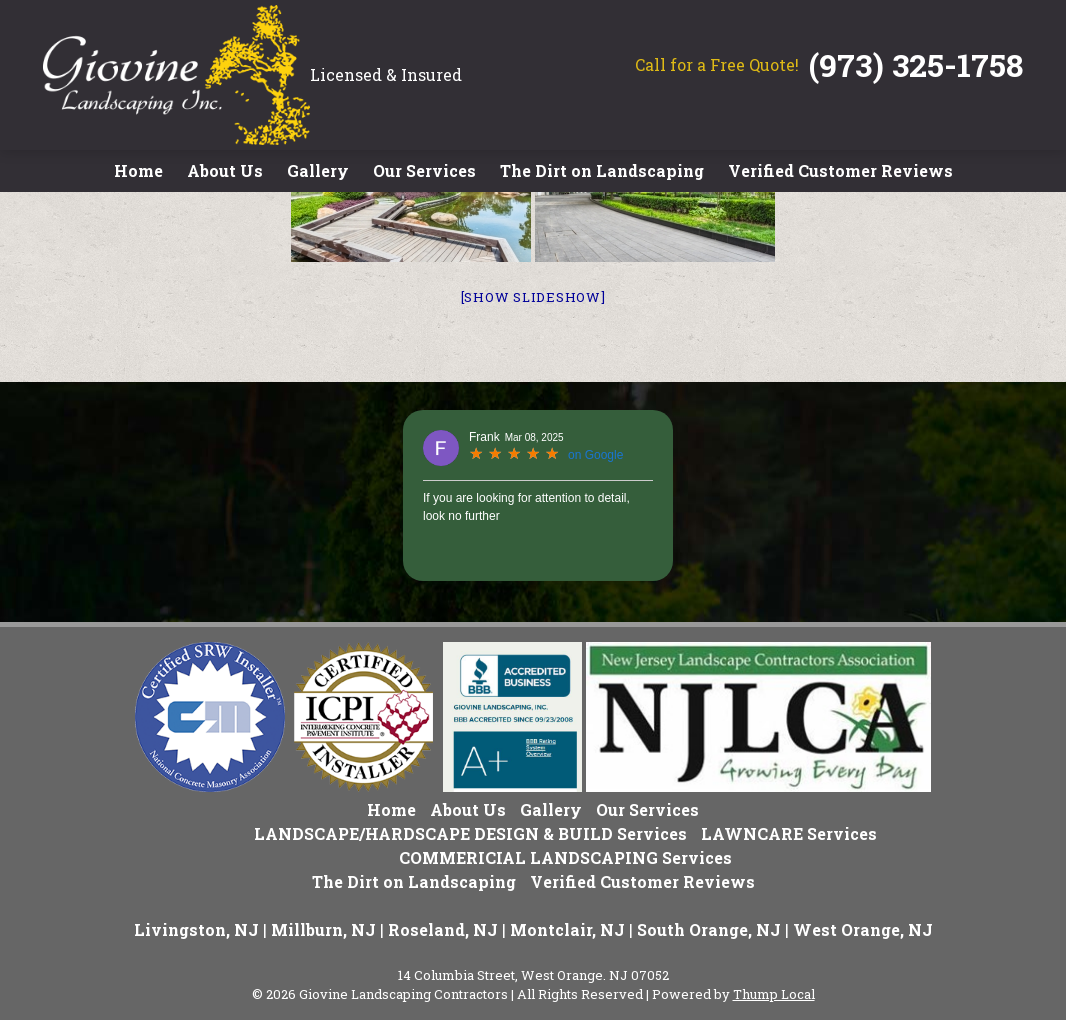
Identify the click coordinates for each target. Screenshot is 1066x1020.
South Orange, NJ (709, 929)
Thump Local (774, 994)
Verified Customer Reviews (840, 170)
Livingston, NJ (196, 929)
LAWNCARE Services (789, 833)
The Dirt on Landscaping (602, 170)
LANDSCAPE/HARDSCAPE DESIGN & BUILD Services (470, 833)
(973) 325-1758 (916, 64)
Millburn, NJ (323, 929)
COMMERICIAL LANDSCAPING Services (565, 857)
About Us (225, 170)
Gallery (318, 170)
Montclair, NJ (567, 929)
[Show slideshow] (533, 297)
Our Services (424, 170)
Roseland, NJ (443, 929)
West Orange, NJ (863, 929)
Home (138, 170)
